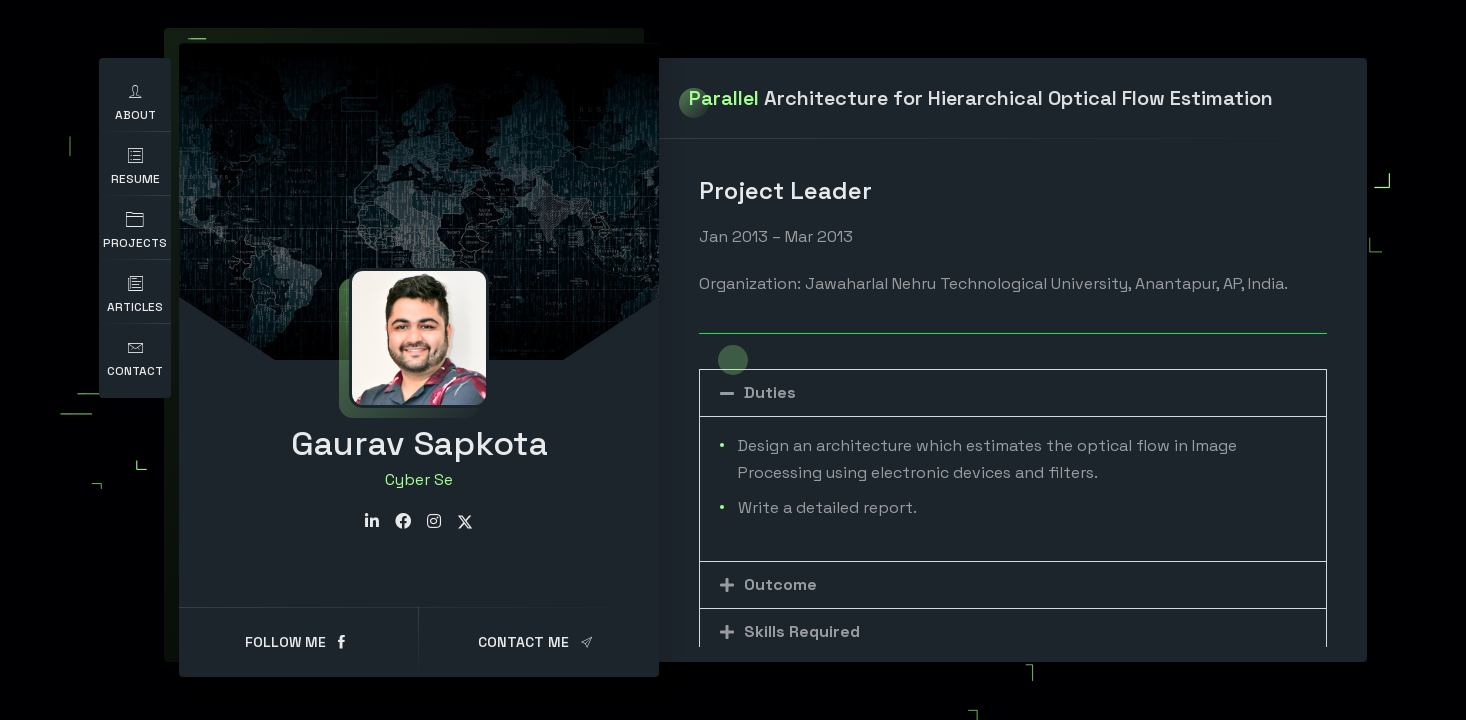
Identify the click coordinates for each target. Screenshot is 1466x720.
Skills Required (802, 631)
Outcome (780, 584)
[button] (1013, 393)
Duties (770, 392)
